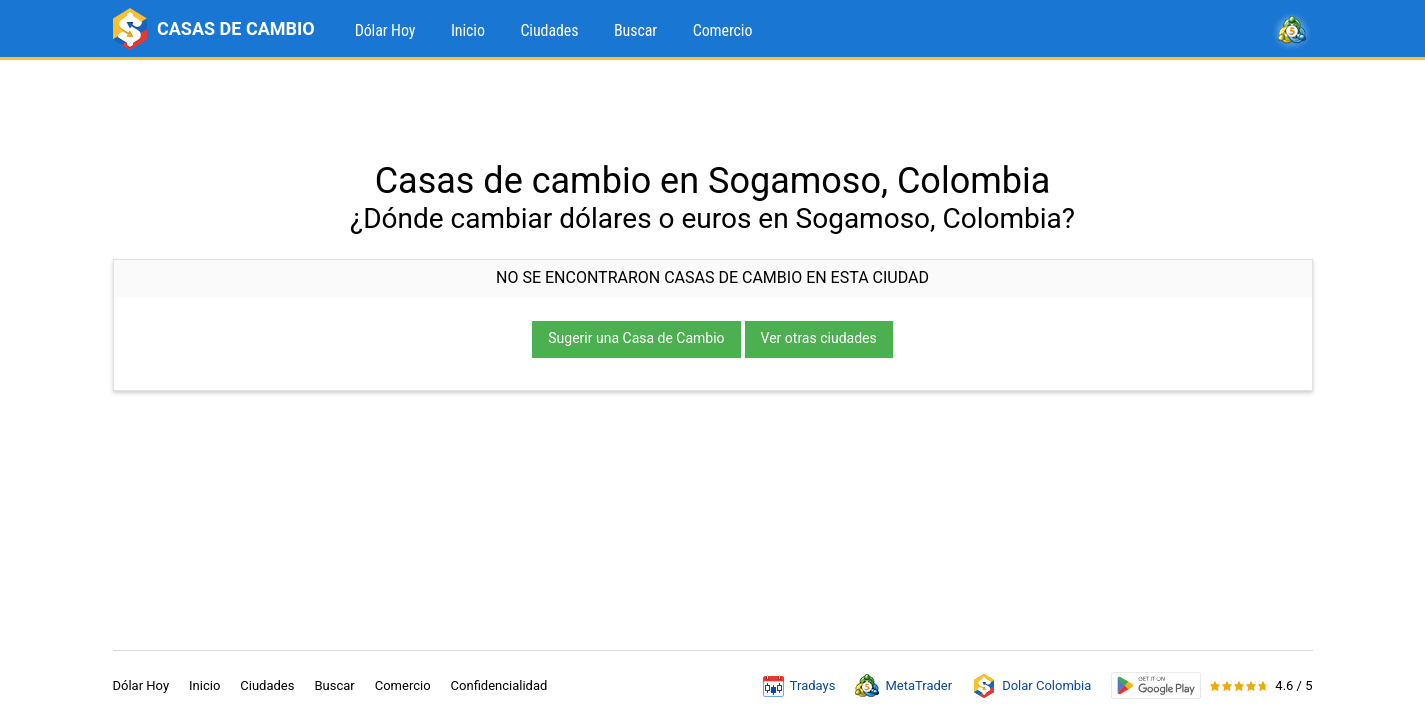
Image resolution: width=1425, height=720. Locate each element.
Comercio (723, 30)
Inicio (468, 30)
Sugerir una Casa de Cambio (636, 338)
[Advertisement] (713, 110)
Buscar (635, 30)
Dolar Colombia (1031, 686)
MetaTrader (903, 686)
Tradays (799, 686)
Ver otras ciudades (819, 338)
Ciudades (549, 30)
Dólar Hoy (385, 30)
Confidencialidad (499, 685)
